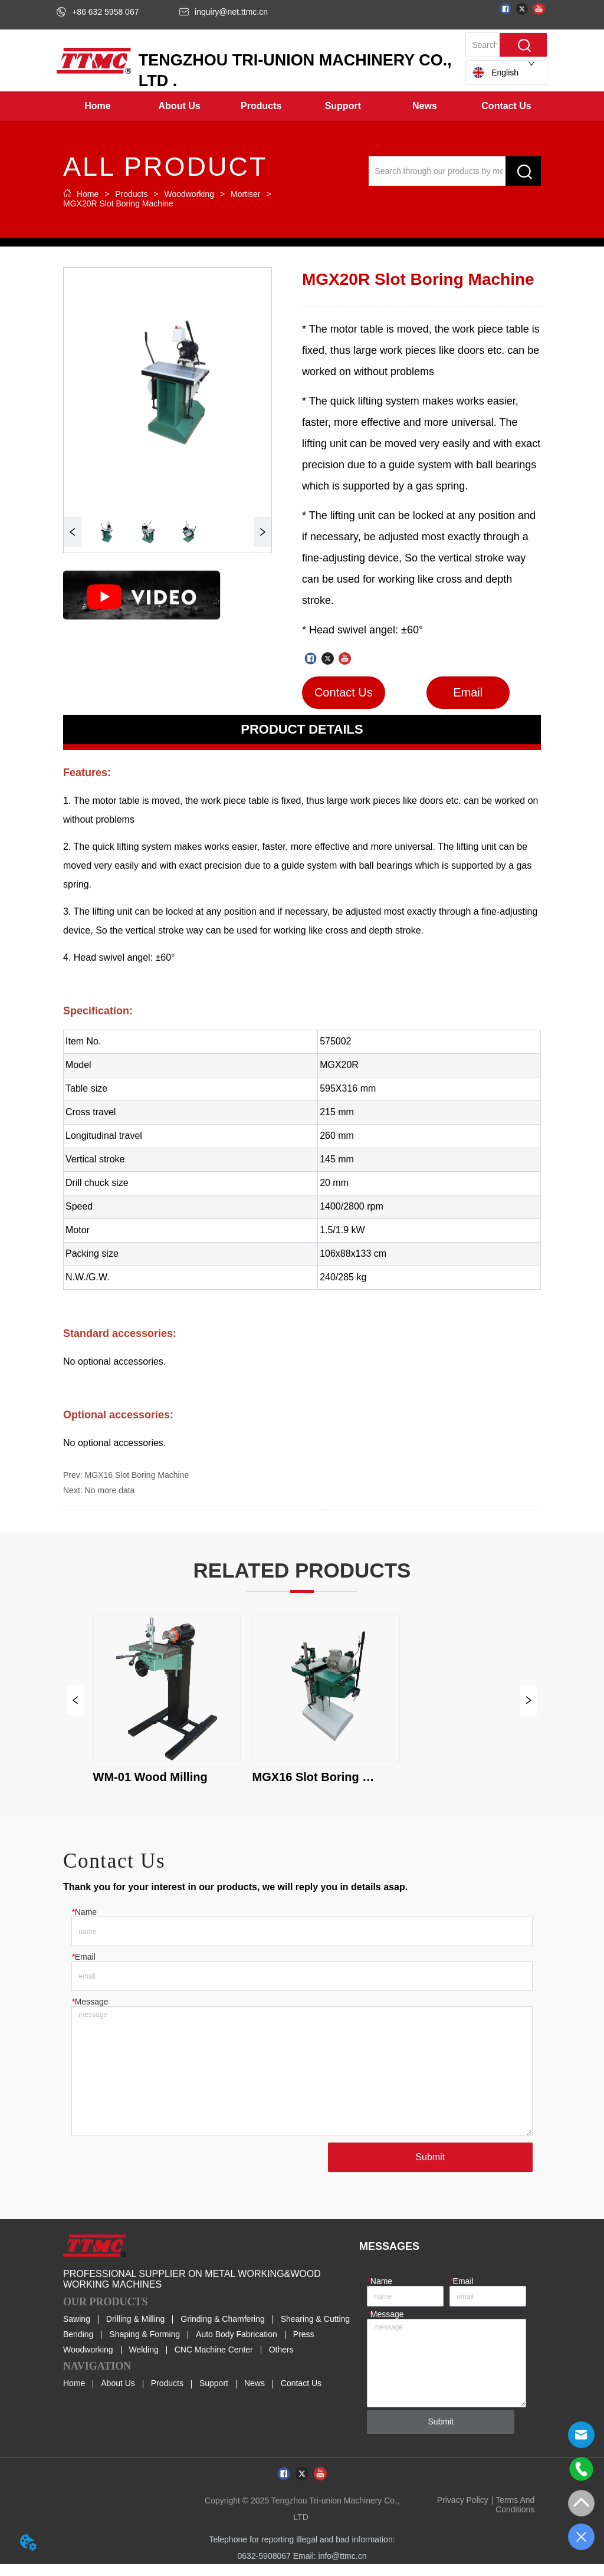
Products (131, 194)
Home (87, 194)
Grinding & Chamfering (222, 2330)
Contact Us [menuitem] (506, 106)
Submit (424, 2169)
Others (281, 2362)
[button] (179, 106)
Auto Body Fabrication (236, 2346)
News (254, 2395)
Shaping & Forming (144, 2346)
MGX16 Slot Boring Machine (137, 1475)
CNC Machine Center (214, 2362)
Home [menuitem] (97, 106)
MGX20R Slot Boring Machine (118, 203)
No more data (110, 1490)
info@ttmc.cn (343, 2567)
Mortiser (245, 194)
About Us (118, 2395)
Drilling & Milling (135, 2330)
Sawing (76, 2330)
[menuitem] (180, 106)
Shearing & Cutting (315, 2330)
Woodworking (189, 194)
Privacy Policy (462, 2511)
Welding (143, 2362)
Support (213, 2395)
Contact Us (301, 2395)
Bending (78, 2346)
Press (303, 2346)
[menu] (302, 106)
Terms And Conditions (514, 2516)
